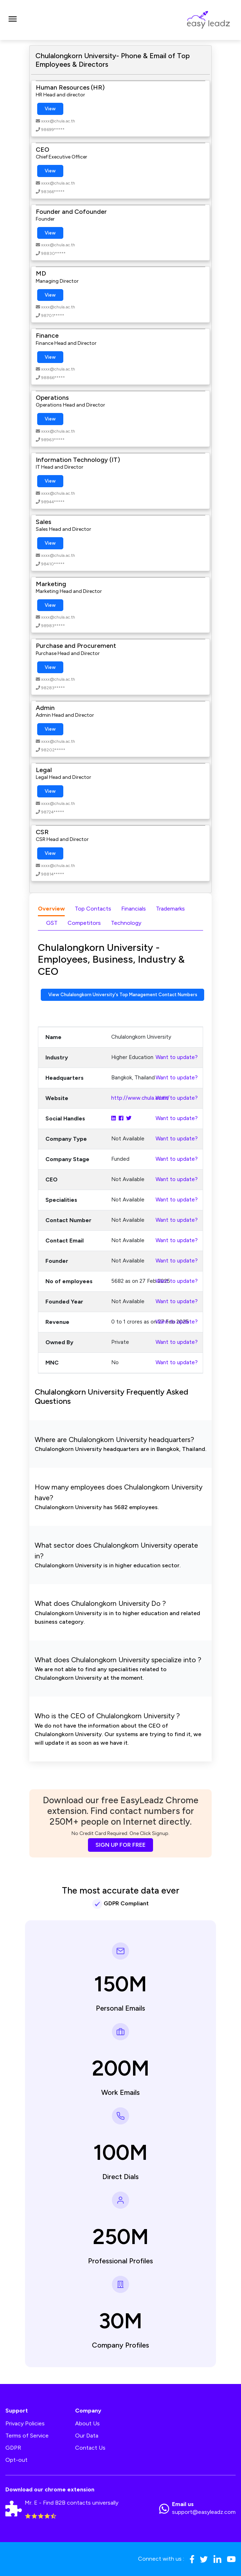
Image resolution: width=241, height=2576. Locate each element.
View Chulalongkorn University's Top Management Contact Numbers (122, 994)
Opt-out (16, 2459)
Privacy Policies (25, 2423)
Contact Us (90, 2447)
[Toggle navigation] (12, 20)
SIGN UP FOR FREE (120, 1844)
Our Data (86, 2435)
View (50, 108)
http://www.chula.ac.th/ (140, 1098)
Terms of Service (27, 2435)
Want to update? (177, 1057)
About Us (87, 2423)
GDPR (13, 2447)
